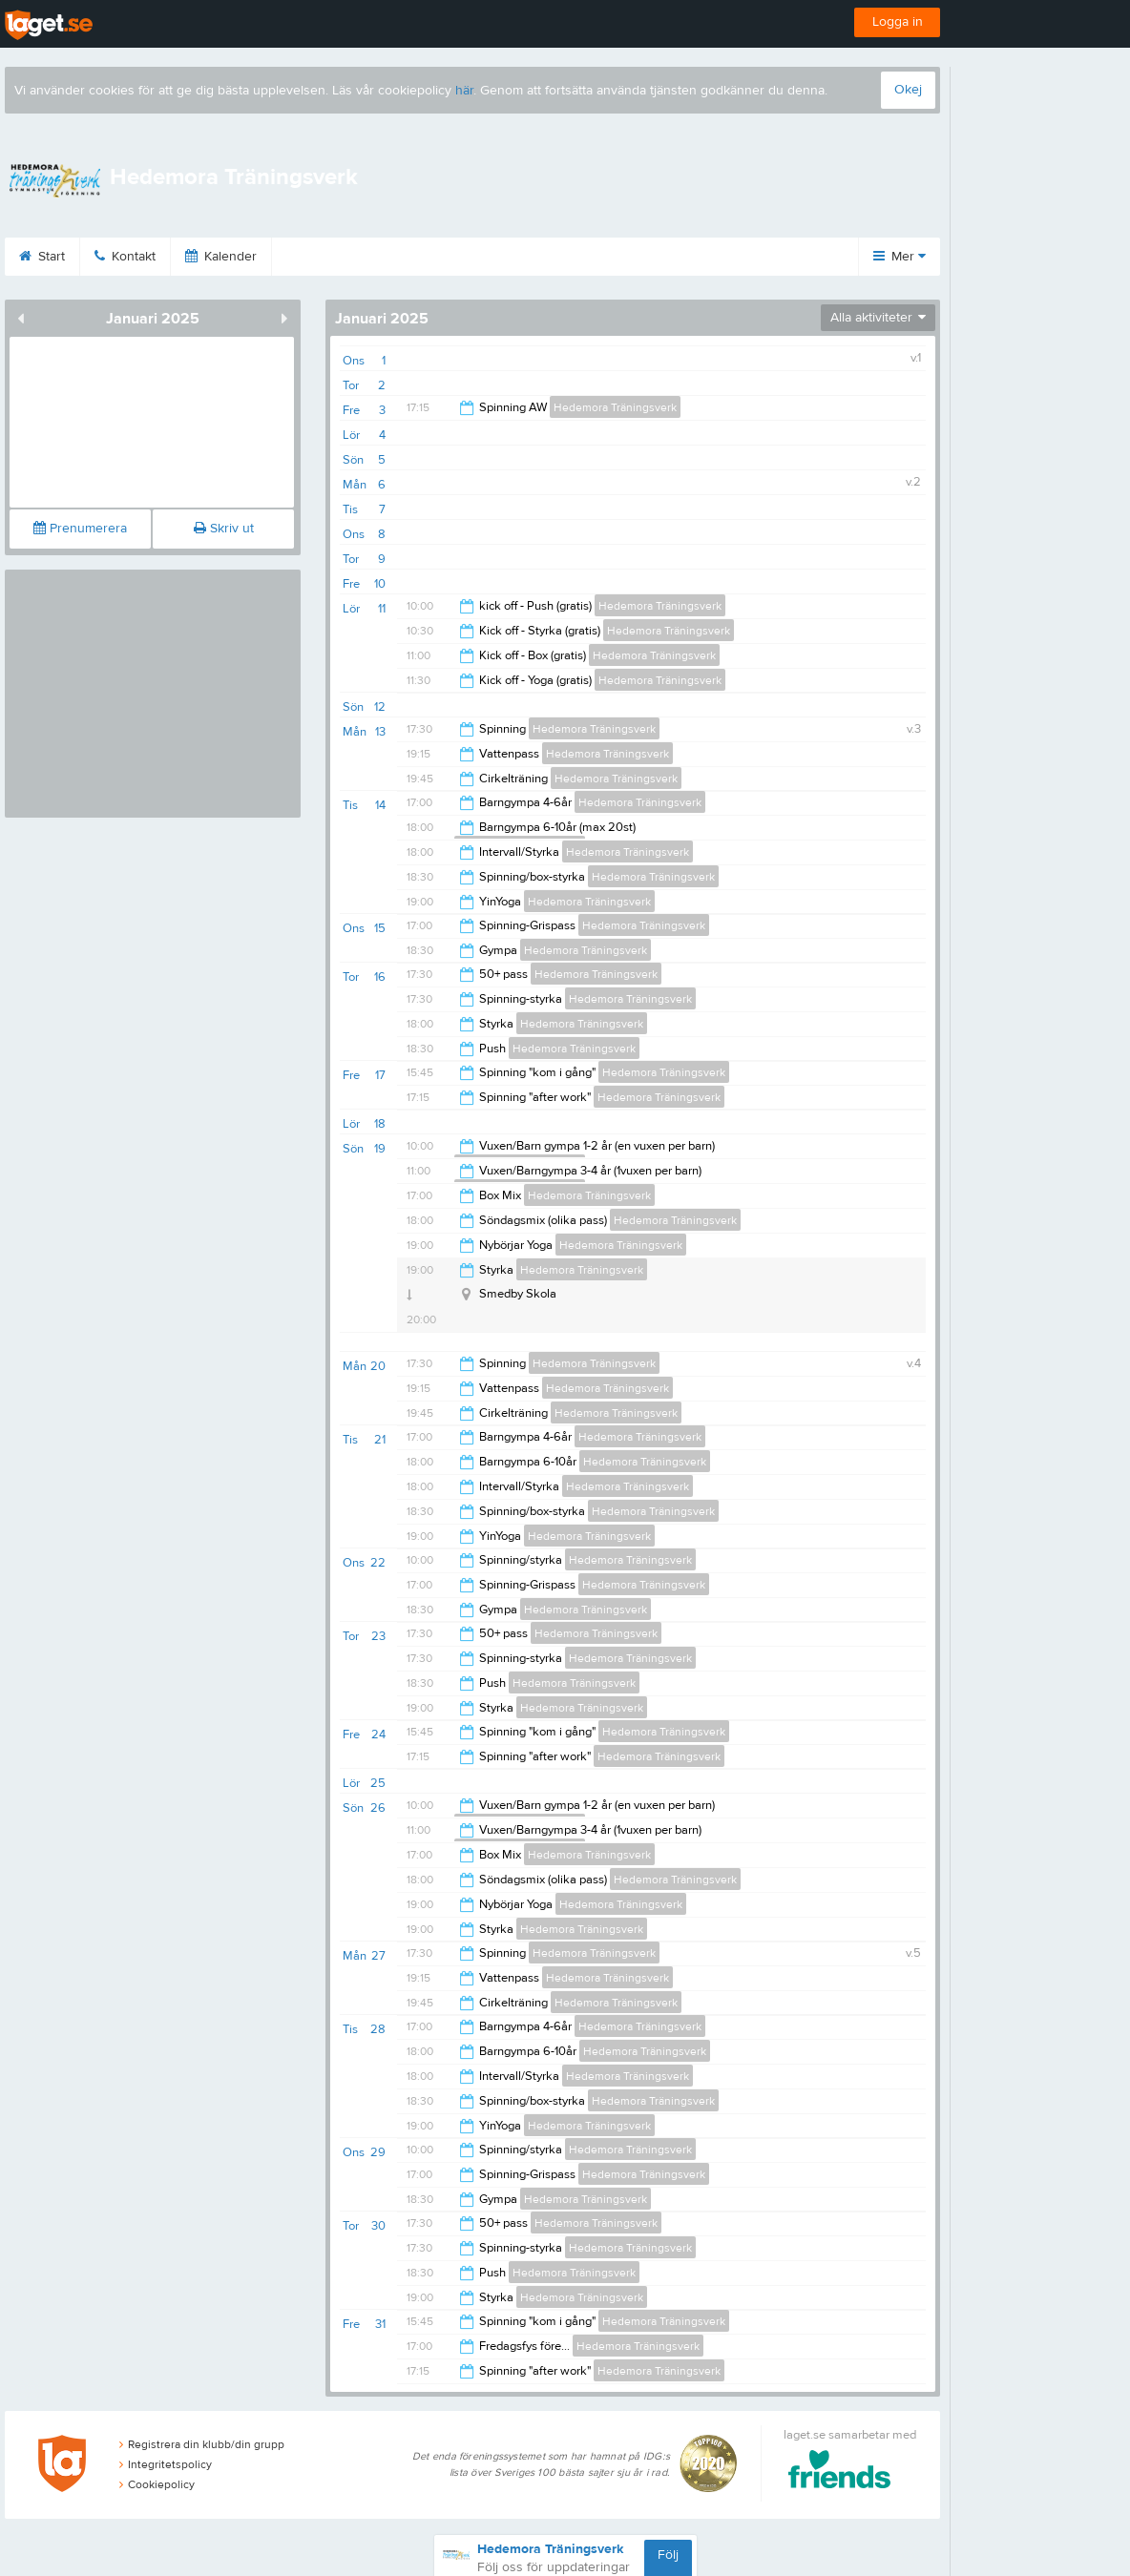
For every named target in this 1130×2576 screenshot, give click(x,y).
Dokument (651, 256)
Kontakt (158, 256)
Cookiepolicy (157, 2484)
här (464, 90)
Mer (899, 256)
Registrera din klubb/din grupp (201, 2444)
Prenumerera (80, 528)
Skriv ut (224, 528)
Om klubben (449, 256)
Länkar (553, 256)
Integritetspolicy (165, 2464)
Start (75, 256)
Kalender (254, 256)
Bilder (347, 256)
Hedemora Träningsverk (615, 407)
